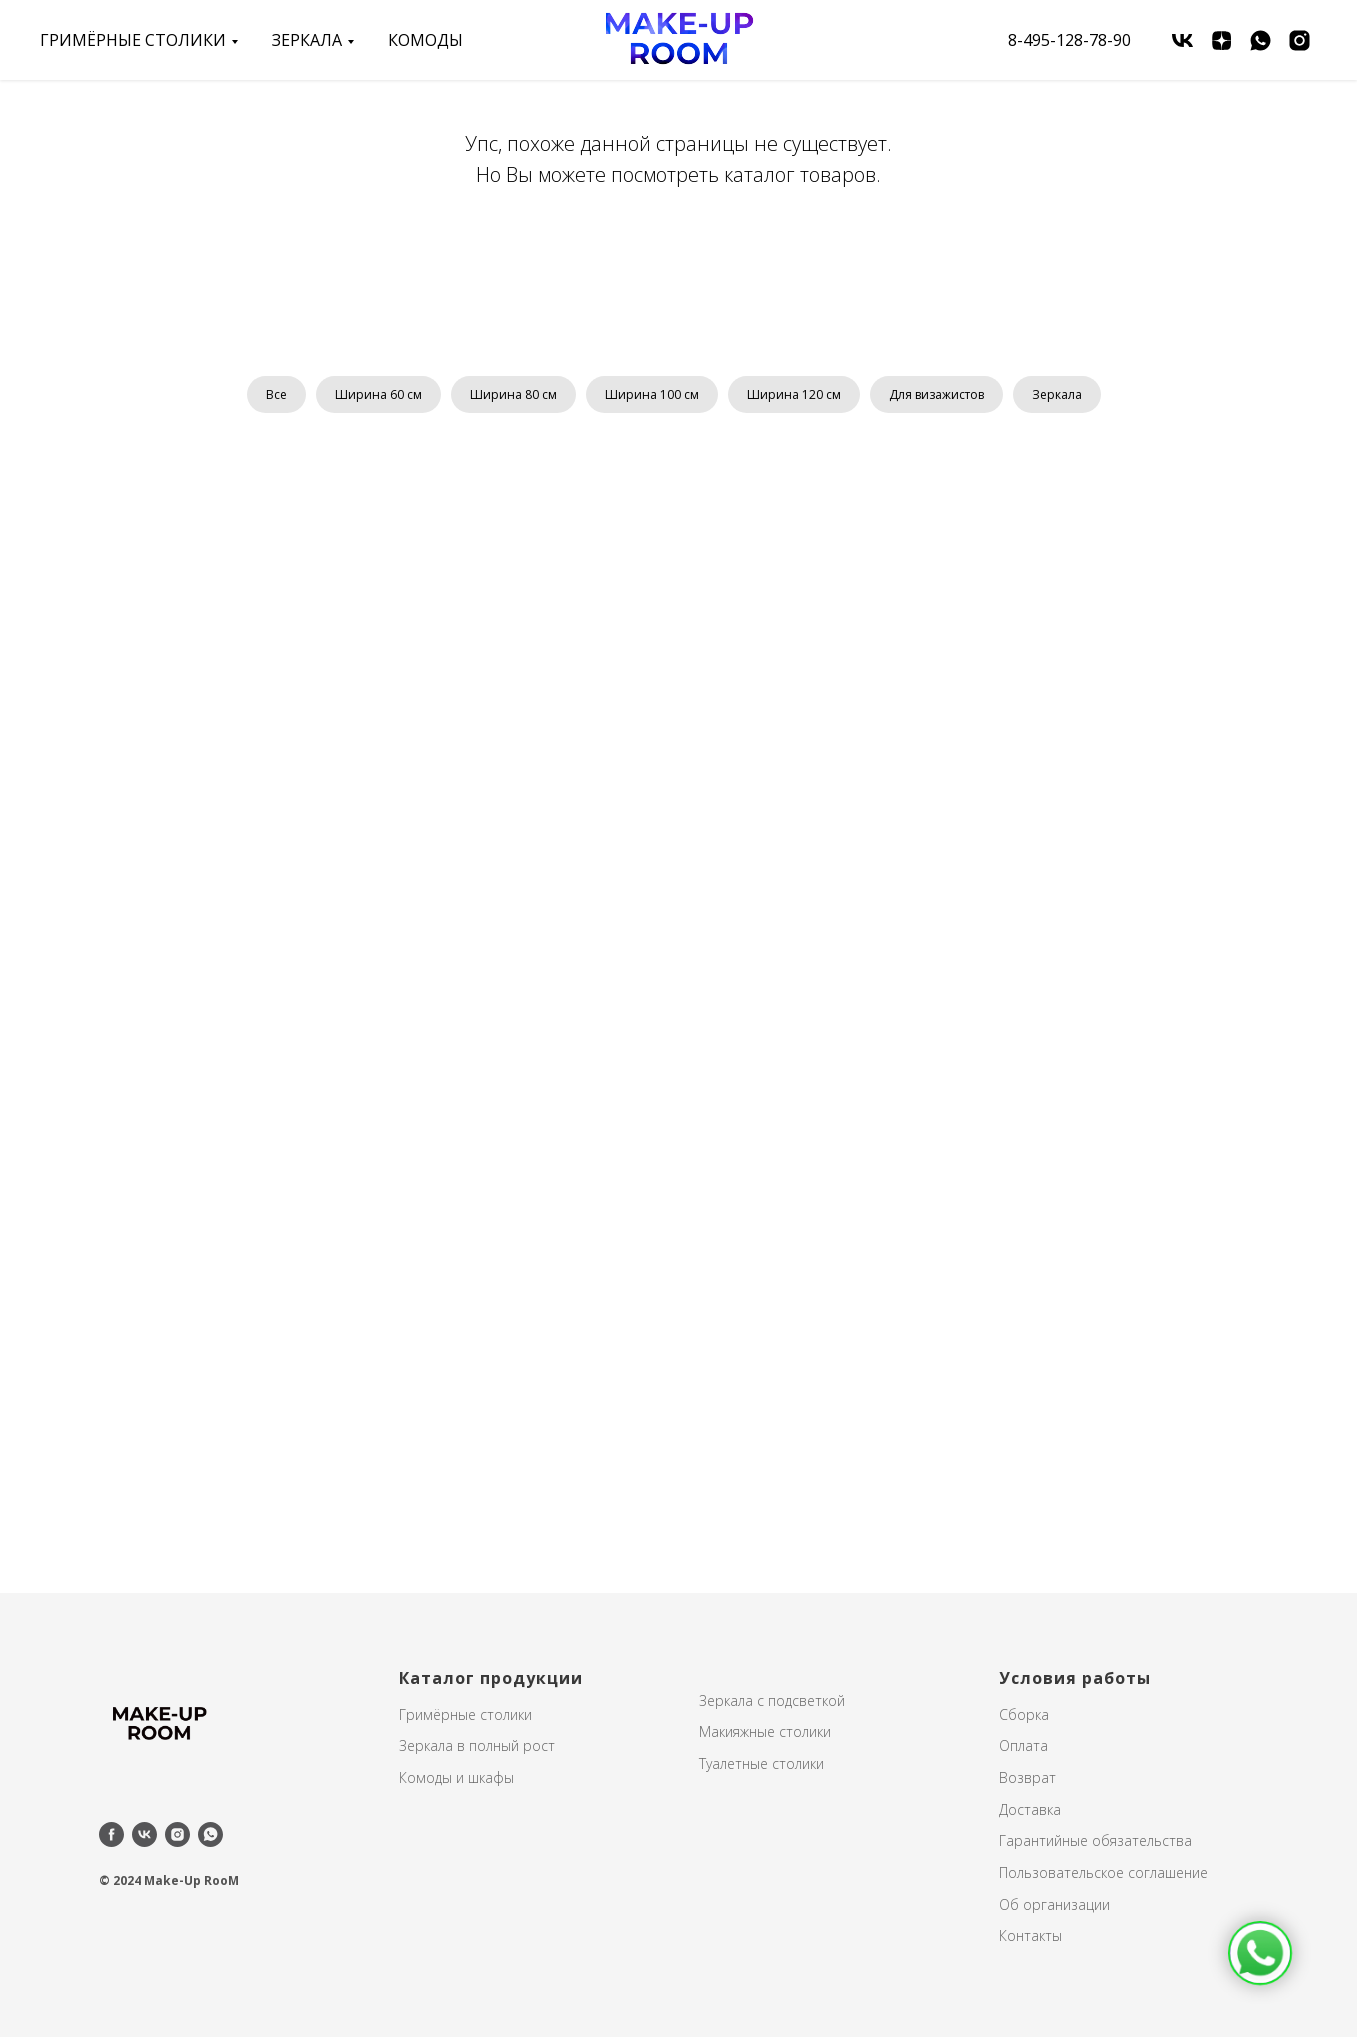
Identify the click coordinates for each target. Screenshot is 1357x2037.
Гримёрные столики (133, 40)
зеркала (307, 40)
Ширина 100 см (652, 394)
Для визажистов (936, 394)
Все (276, 394)
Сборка (1024, 1714)
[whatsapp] (1260, 40)
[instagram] (1299, 40)
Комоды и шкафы (456, 1777)
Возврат (1027, 1777)
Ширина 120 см (794, 394)
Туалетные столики (761, 1763)
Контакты (1030, 1935)
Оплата (1023, 1745)
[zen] (1221, 40)
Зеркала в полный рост (477, 1745)
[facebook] (111, 1834)
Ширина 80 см (513, 394)
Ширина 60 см (378, 394)
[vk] (1182, 40)
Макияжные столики (765, 1731)
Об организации (1054, 1904)
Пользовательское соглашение (1103, 1872)
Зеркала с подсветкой (772, 1700)
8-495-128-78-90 (1069, 40)
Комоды (425, 40)
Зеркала (1057, 394)
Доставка (1030, 1809)
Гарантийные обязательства (1095, 1840)
